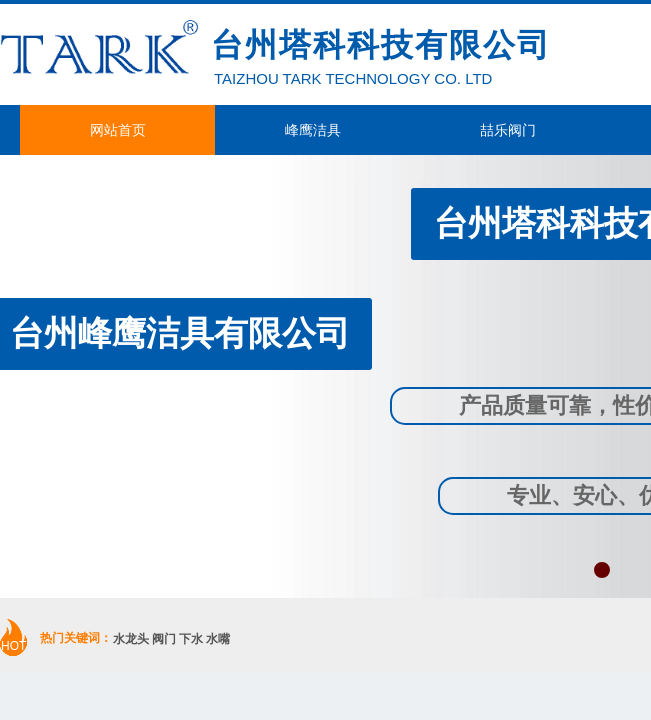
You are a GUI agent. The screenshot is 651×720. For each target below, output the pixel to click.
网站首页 (118, 130)
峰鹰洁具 (313, 130)
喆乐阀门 (508, 130)
